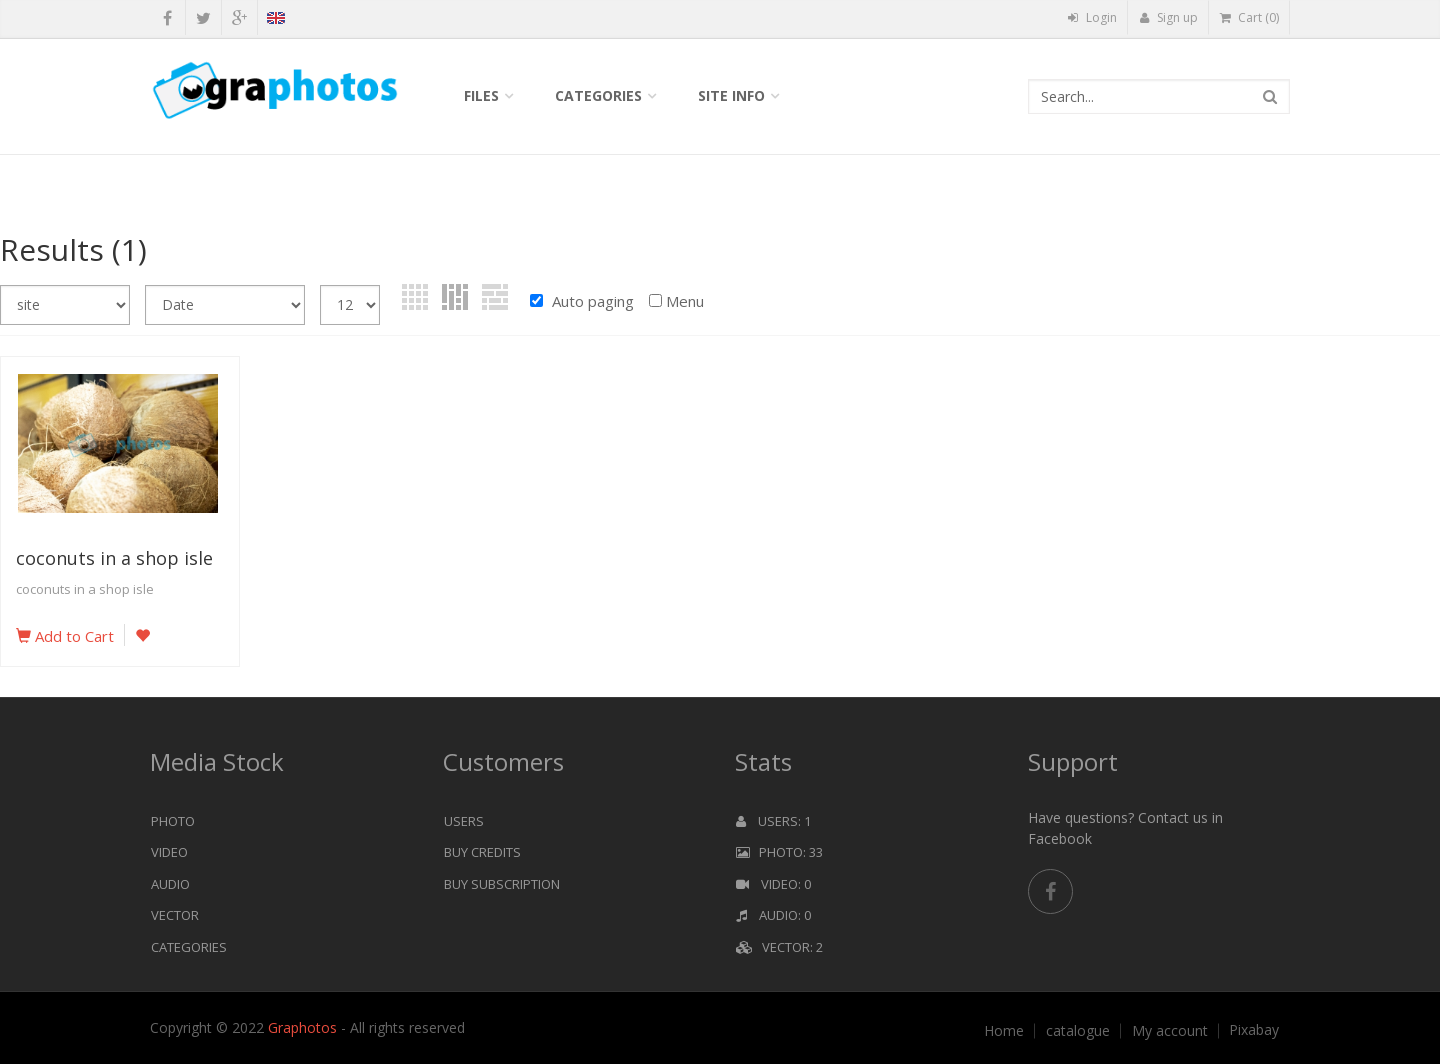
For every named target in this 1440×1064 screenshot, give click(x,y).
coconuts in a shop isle (114, 558)
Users (464, 821)
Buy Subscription (502, 884)
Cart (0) (1249, 17)
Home (1004, 1031)
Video (169, 852)
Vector (175, 915)
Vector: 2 (779, 947)
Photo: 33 (779, 852)
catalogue (1078, 1031)
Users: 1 (773, 821)
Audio (170, 884)
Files (481, 95)
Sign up (1168, 17)
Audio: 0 (773, 915)
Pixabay (1254, 1030)
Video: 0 (773, 884)
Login (1092, 17)
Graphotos (304, 1027)
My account (1170, 1031)
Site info (731, 95)
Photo (173, 821)
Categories (598, 95)
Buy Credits (482, 852)
